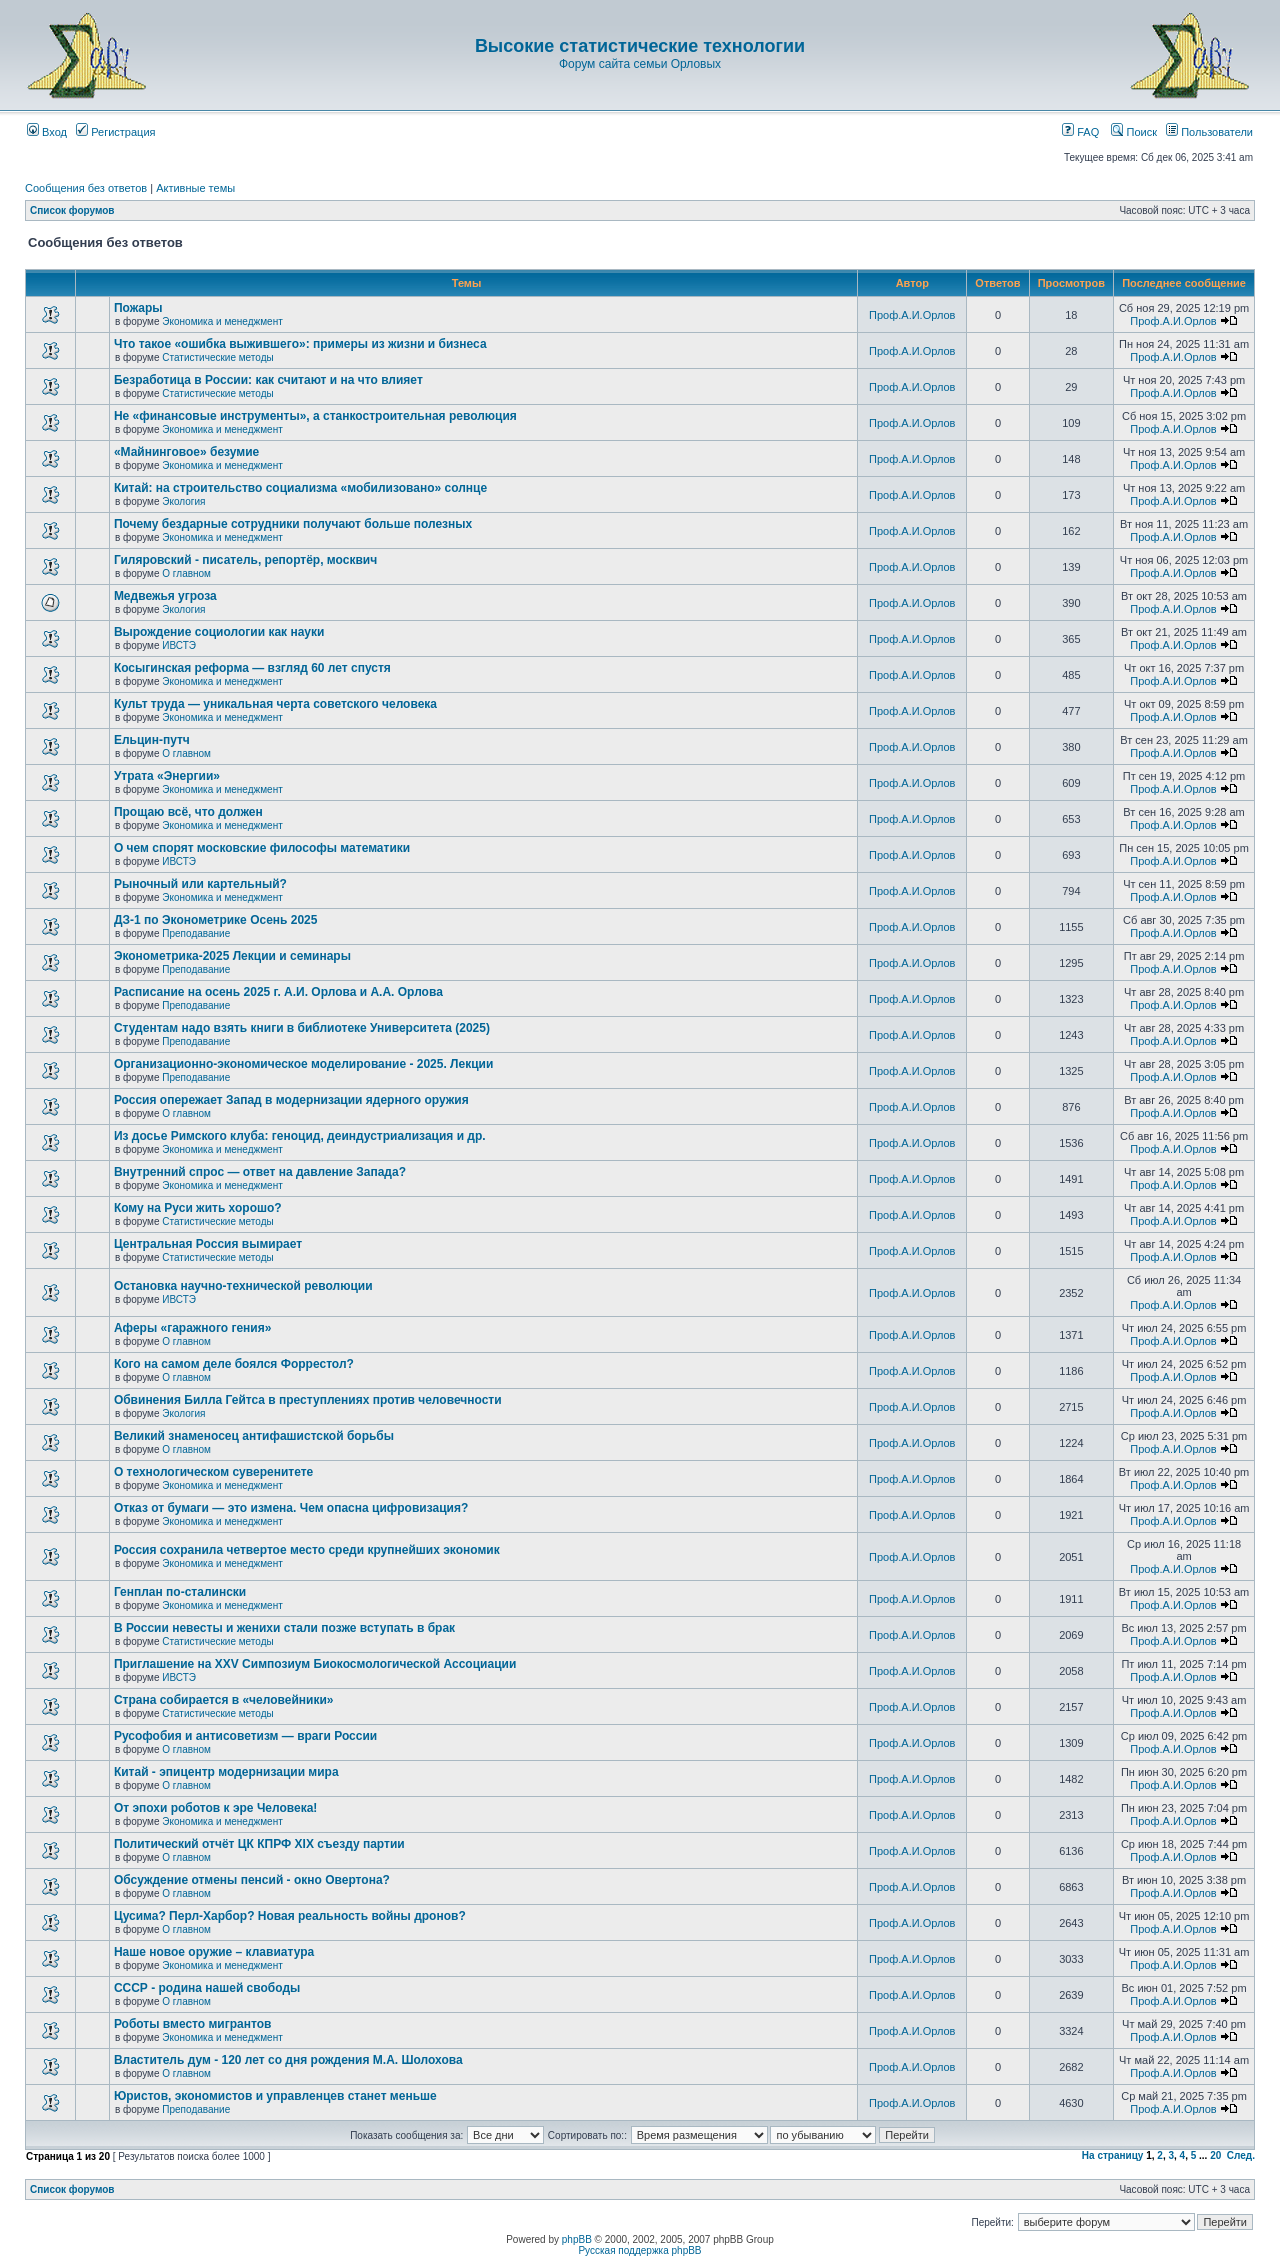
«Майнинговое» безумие (186, 452)
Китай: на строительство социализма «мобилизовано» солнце (300, 488)
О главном (186, 573)
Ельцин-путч (152, 740)
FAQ (1080, 132)
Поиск (1134, 132)
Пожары (138, 308)
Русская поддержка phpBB (639, 2250)
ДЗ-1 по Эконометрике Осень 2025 (216, 920)
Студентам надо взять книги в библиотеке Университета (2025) (302, 1028)
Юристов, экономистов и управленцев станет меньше (275, 2096)
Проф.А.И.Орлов (912, 315)
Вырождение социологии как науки (219, 632)
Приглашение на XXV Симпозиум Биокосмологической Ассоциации (315, 1664)
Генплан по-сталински (180, 1592)
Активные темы (195, 188)
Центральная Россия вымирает (208, 1244)
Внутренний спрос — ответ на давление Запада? (260, 1172)
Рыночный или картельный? (200, 884)
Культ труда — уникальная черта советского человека (275, 704)
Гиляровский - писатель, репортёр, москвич (245, 560)
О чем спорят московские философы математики (262, 848)
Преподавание (196, 933)
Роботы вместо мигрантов (193, 2024)
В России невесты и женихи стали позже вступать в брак (284, 1628)
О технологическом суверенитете (213, 1472)
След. (1241, 2155)
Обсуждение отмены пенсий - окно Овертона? (252, 1880)
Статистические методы (217, 357)
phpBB (577, 2239)
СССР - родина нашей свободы (207, 1988)
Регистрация (115, 132)
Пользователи (1209, 132)
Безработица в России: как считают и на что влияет (268, 380)
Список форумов (72, 210)
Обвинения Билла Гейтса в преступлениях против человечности (308, 1400)
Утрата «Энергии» (167, 776)
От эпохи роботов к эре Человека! (215, 1808)
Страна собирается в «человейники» (224, 1700)
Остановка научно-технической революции (243, 1286)
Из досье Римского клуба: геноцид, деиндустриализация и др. (300, 1136)
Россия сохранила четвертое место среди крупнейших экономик (307, 1550)
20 (1215, 2155)
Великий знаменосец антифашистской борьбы (254, 1436)
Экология (183, 501)
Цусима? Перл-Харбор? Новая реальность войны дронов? (290, 1916)
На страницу (1113, 2155)
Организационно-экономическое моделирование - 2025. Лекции (303, 1064)
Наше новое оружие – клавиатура (214, 1952)
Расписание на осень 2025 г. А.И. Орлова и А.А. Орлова (278, 992)
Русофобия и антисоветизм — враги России (245, 1736)
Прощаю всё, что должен (188, 812)
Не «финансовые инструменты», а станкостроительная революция (315, 416)
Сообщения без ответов (86, 188)
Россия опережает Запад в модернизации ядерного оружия (291, 1100)
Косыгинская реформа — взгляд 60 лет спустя (252, 668)
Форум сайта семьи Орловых (640, 64)
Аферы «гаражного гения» (193, 1328)
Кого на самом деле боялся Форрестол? (234, 1364)
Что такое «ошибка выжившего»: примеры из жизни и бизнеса (300, 344)
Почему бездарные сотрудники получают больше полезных (293, 524)
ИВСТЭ (179, 645)
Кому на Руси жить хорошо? (198, 1208)
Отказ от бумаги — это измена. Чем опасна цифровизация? (291, 1508)
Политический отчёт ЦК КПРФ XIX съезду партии (259, 1844)
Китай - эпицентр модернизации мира (226, 1772)
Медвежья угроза (165, 596)
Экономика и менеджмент (222, 321)
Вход (47, 132)
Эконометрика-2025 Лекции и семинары (232, 956)
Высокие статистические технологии (640, 46)
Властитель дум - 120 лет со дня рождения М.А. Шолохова (288, 2060)
